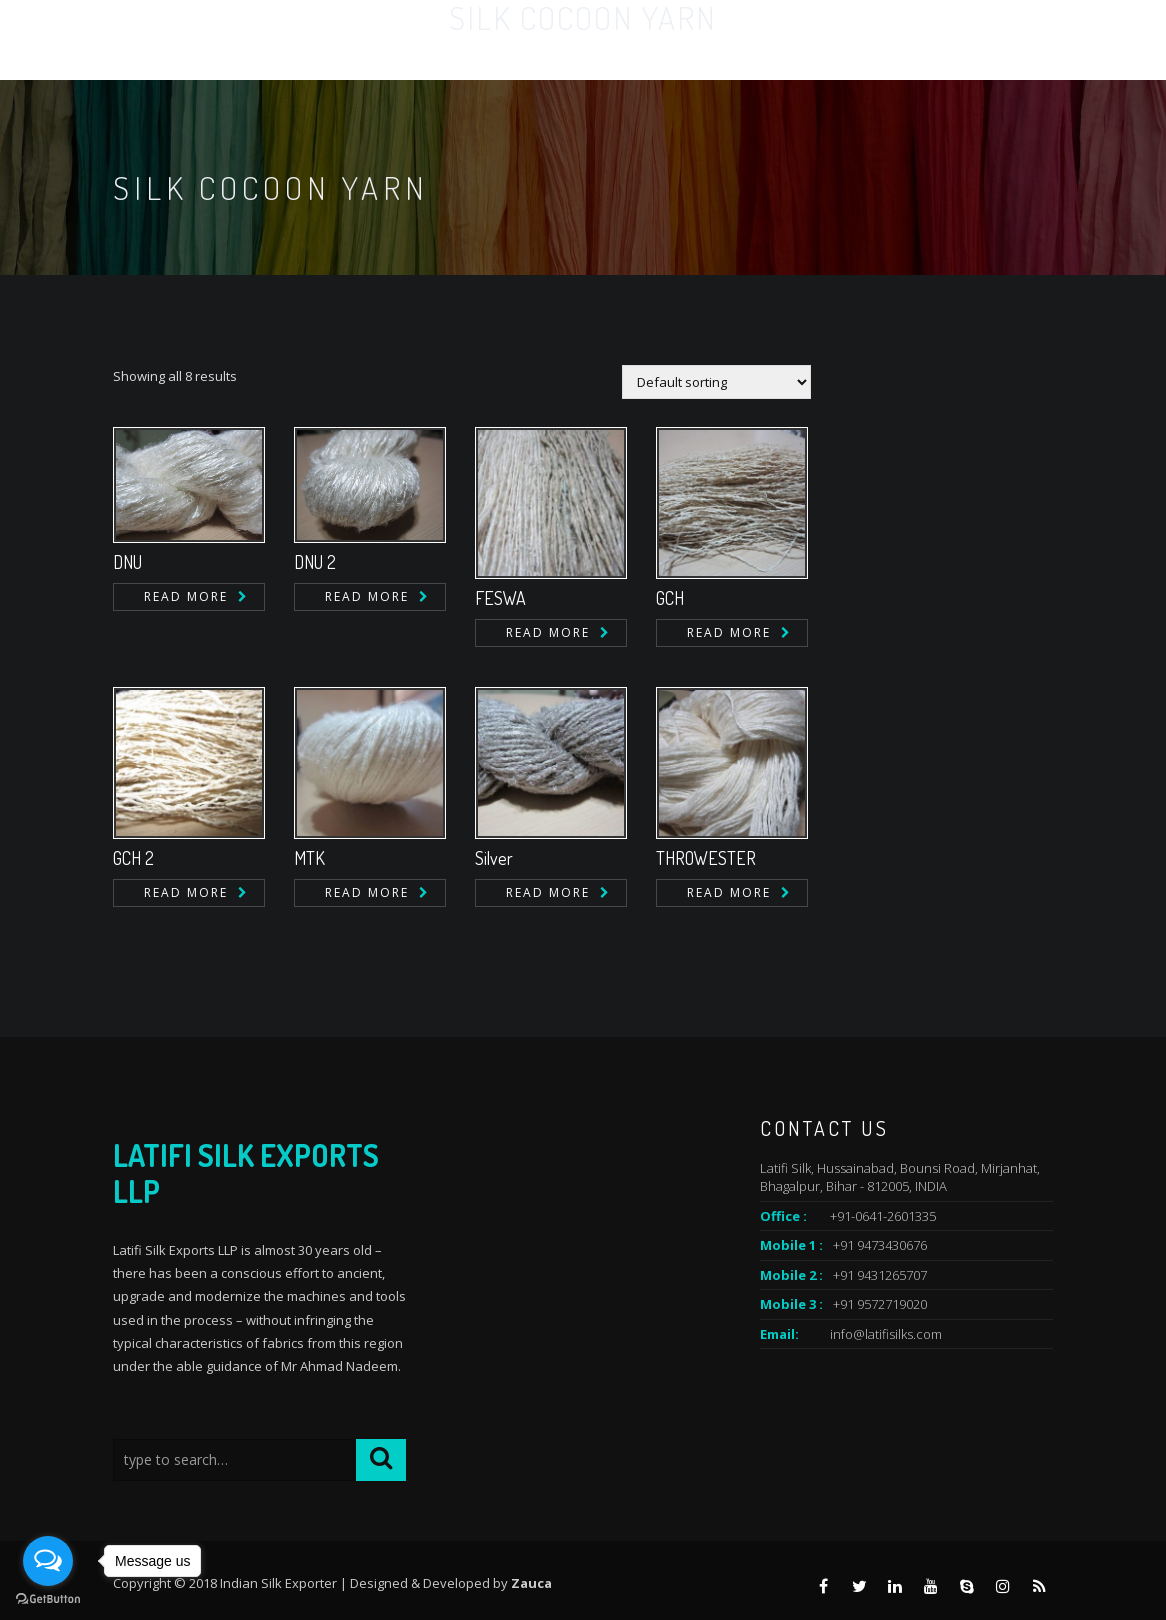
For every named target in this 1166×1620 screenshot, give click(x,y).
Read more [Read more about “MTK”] (367, 892)
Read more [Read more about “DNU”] (186, 596)
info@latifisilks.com (886, 1334)
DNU (127, 562)
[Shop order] (716, 382)
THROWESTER (706, 858)
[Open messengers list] (48, 1561)
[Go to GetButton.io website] (48, 1599)
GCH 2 (133, 858)
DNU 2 (315, 562)
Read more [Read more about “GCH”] (729, 632)
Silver (494, 858)
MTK (309, 858)
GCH (670, 598)
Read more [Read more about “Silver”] (548, 892)
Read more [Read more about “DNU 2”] (367, 596)
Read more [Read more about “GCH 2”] (186, 892)
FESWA (500, 598)
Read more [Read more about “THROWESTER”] (729, 892)
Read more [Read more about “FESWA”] (548, 632)
